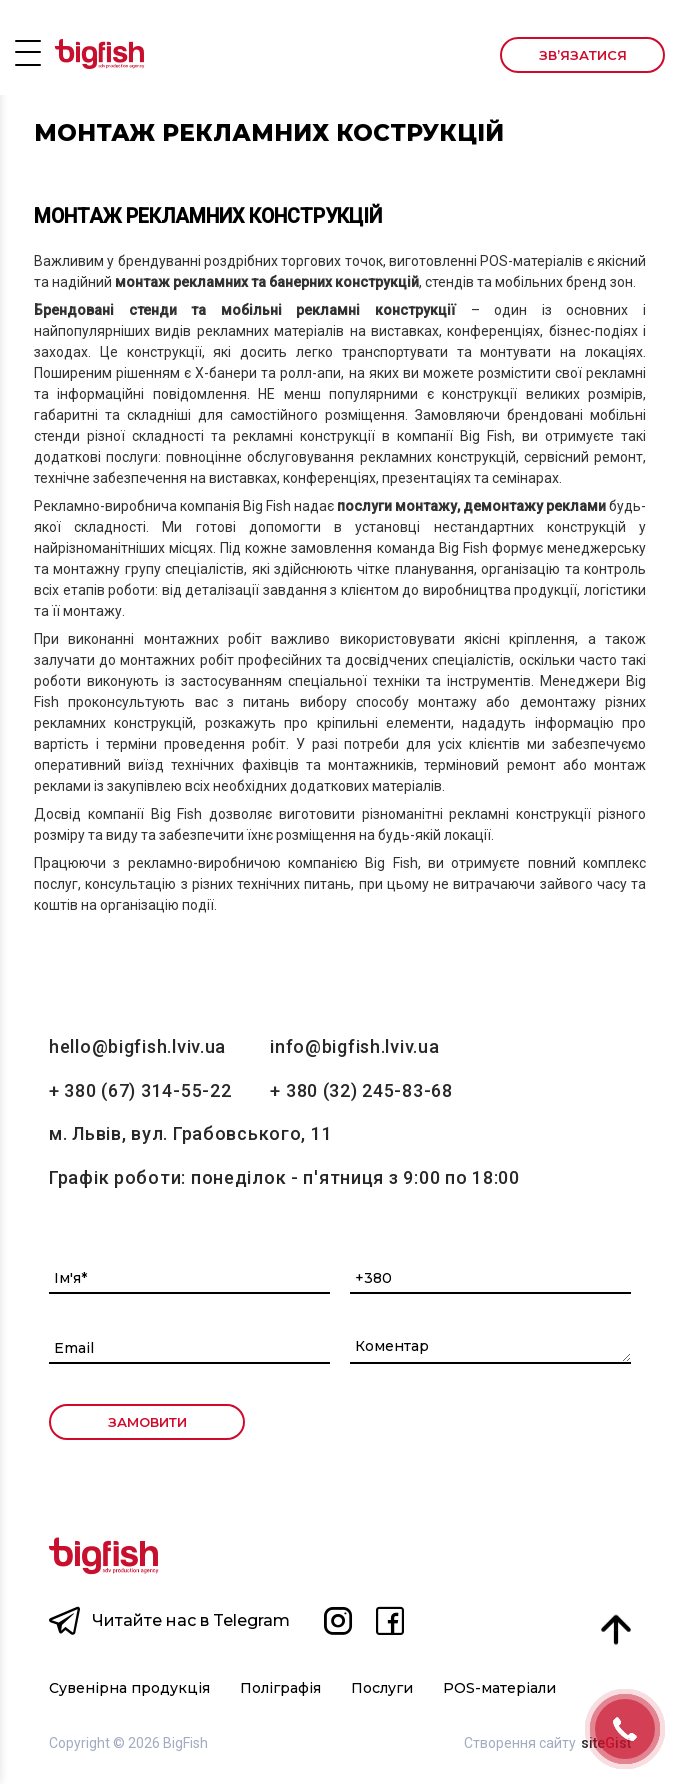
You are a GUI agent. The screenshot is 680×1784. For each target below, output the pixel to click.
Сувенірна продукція (129, 1688)
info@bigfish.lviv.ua (354, 1046)
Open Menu (28, 52)
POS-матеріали (499, 1688)
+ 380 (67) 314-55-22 (140, 1090)
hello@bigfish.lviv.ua (137, 1046)
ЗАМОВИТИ (147, 1422)
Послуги (382, 1688)
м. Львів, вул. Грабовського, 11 (190, 1133)
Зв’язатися (583, 55)
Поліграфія (280, 1688)
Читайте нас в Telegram (191, 1620)
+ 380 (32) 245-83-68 (361, 1090)
